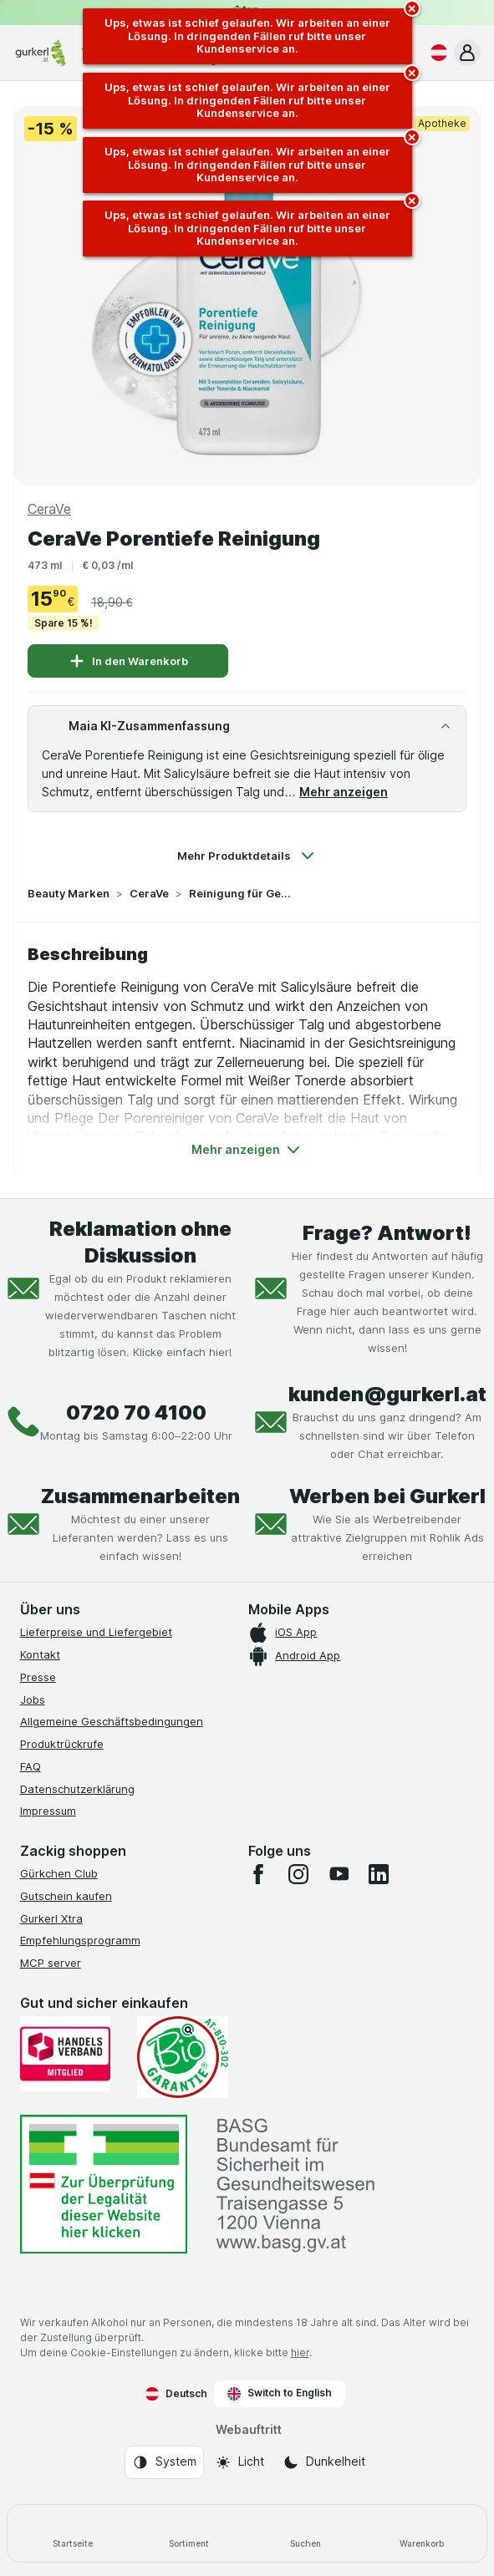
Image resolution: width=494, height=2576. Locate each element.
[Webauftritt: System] (164, 2462)
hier (300, 2352)
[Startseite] (72, 2533)
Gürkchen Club (59, 1873)
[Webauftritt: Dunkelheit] (324, 2462)
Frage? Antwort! (387, 1233)
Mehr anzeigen (343, 792)
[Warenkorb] (421, 2533)
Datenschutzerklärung (77, 1789)
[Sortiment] (188, 2533)
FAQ (30, 1766)
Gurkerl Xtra (51, 1918)
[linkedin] (379, 1874)
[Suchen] (305, 2533)
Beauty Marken (68, 893)
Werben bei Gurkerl (387, 1496)
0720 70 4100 (136, 1412)
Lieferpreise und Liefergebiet (96, 1632)
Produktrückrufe (62, 1743)
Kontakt (40, 1654)
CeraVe (149, 893)
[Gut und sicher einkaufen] (182, 2057)
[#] (103, 2184)
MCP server (50, 1962)
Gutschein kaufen (66, 1896)
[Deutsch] (435, 52)
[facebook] (258, 1874)
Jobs (32, 1699)
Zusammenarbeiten (140, 1496)
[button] (467, 52)
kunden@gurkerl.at (387, 1394)
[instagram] (298, 1874)
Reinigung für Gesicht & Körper (242, 893)
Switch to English (279, 2393)
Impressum (48, 1810)
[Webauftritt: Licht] (239, 2462)
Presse (38, 1677)
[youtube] (338, 1874)
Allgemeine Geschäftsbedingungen (111, 1721)
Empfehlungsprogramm (80, 1940)
